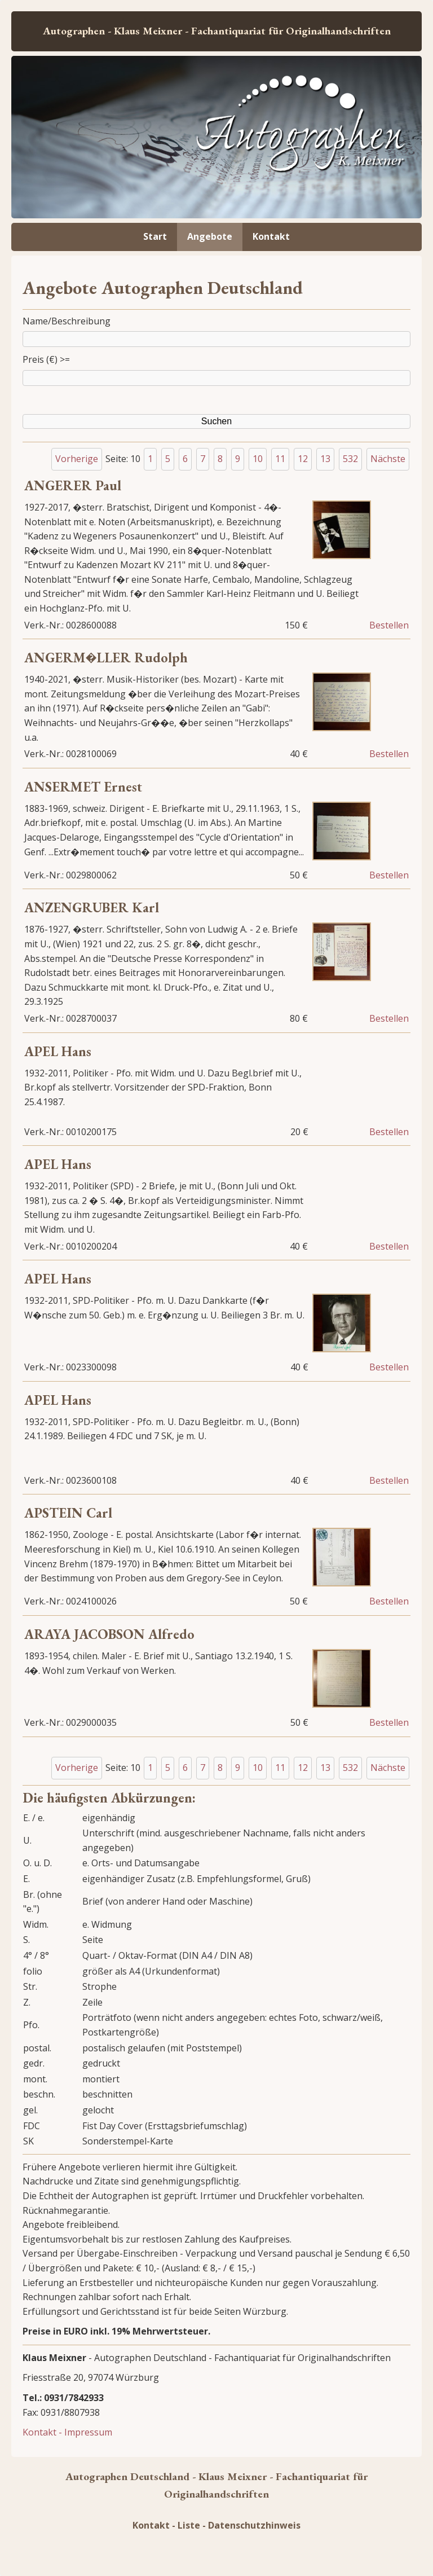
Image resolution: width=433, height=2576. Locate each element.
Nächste (387, 458)
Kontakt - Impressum (67, 2432)
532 (350, 458)
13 (325, 458)
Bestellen (389, 625)
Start (155, 236)
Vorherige (76, 458)
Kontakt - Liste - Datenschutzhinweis (216, 2525)
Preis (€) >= (46, 359)
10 (258, 458)
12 (303, 458)
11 (280, 458)
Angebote (209, 236)
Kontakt (271, 236)
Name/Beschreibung (67, 321)
